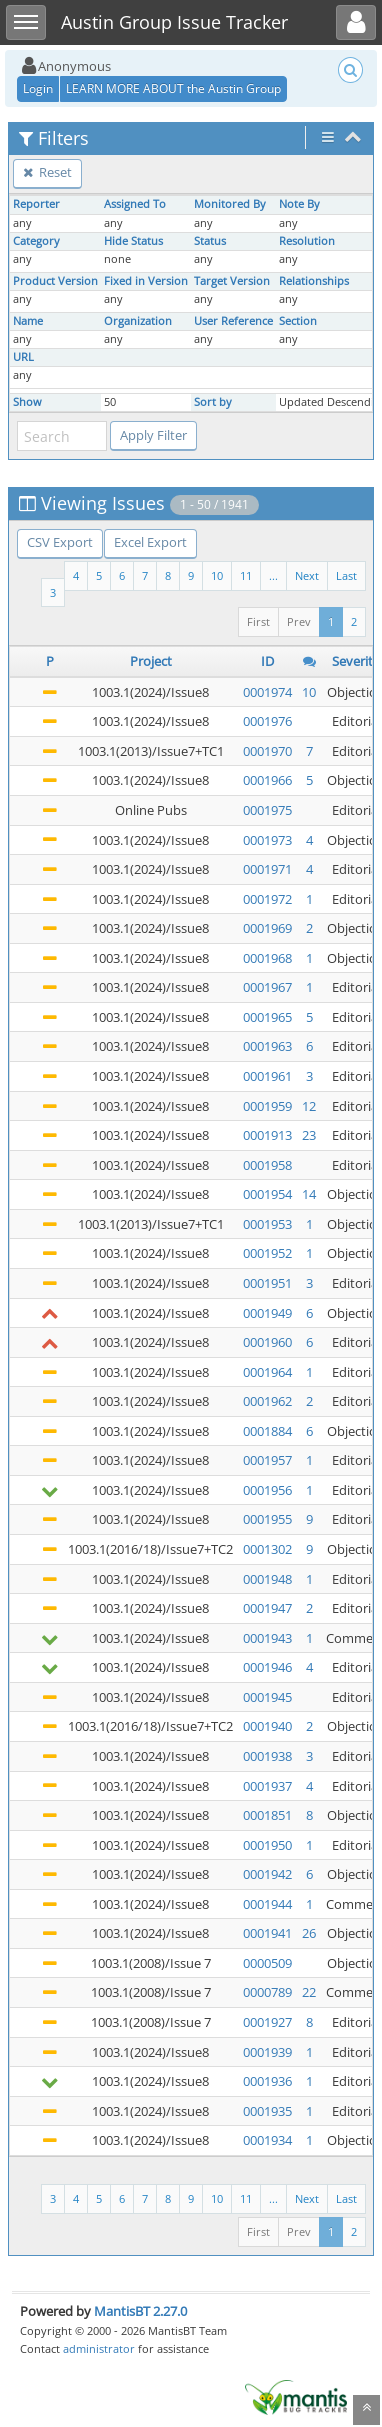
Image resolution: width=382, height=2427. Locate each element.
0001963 (267, 1046)
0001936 (267, 2081)
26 (309, 1933)
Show (27, 402)
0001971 (267, 869)
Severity (356, 661)
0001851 (267, 1815)
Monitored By (230, 204)
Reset (47, 172)
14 (309, 1194)
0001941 (267, 1933)
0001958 (267, 1165)
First (258, 621)
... (273, 575)
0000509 (267, 1963)
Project (151, 661)
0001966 (267, 780)
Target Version (232, 281)
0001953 (267, 1224)
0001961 (267, 1076)
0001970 (267, 751)
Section (298, 321)
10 (217, 575)
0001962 (267, 1401)
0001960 (267, 1342)
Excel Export (150, 542)
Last (346, 575)
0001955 (267, 1519)
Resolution (307, 241)
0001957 (267, 1460)
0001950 (267, 1845)
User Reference (233, 321)
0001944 (267, 1904)
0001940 (267, 1726)
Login (38, 88)
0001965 (267, 1017)
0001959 (267, 1106)
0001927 (267, 2022)
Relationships (314, 281)
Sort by (213, 402)
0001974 (267, 692)
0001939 (267, 2052)
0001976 (267, 721)
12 (309, 1106)
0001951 (267, 1283)
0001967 (267, 987)
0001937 (267, 1786)
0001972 (267, 899)
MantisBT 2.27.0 (140, 2311)
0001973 (267, 840)
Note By (299, 204)
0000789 (267, 1992)
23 (309, 1135)
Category (36, 241)
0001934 (267, 2140)
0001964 (267, 1372)
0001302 (267, 1549)
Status (210, 241)
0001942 (267, 1874)
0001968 (267, 958)
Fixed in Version (146, 281)
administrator (99, 2348)
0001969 (267, 928)
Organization (138, 321)
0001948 (267, 1579)
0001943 (267, 1638)
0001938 (267, 1756)
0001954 (267, 1194)
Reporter (36, 204)
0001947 (267, 1608)
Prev (299, 621)
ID (267, 661)
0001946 (267, 1667)
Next (307, 575)
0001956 (267, 1490)
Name (28, 321)
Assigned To (135, 204)
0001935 (267, 2111)
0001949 (267, 1313)
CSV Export (60, 542)
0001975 (267, 810)
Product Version (55, 281)
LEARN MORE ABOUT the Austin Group (173, 88)
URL (23, 357)
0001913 (267, 1135)
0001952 (267, 1253)
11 (246, 575)
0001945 (267, 1697)
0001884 (267, 1431)
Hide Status (133, 241)
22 (309, 1992)
